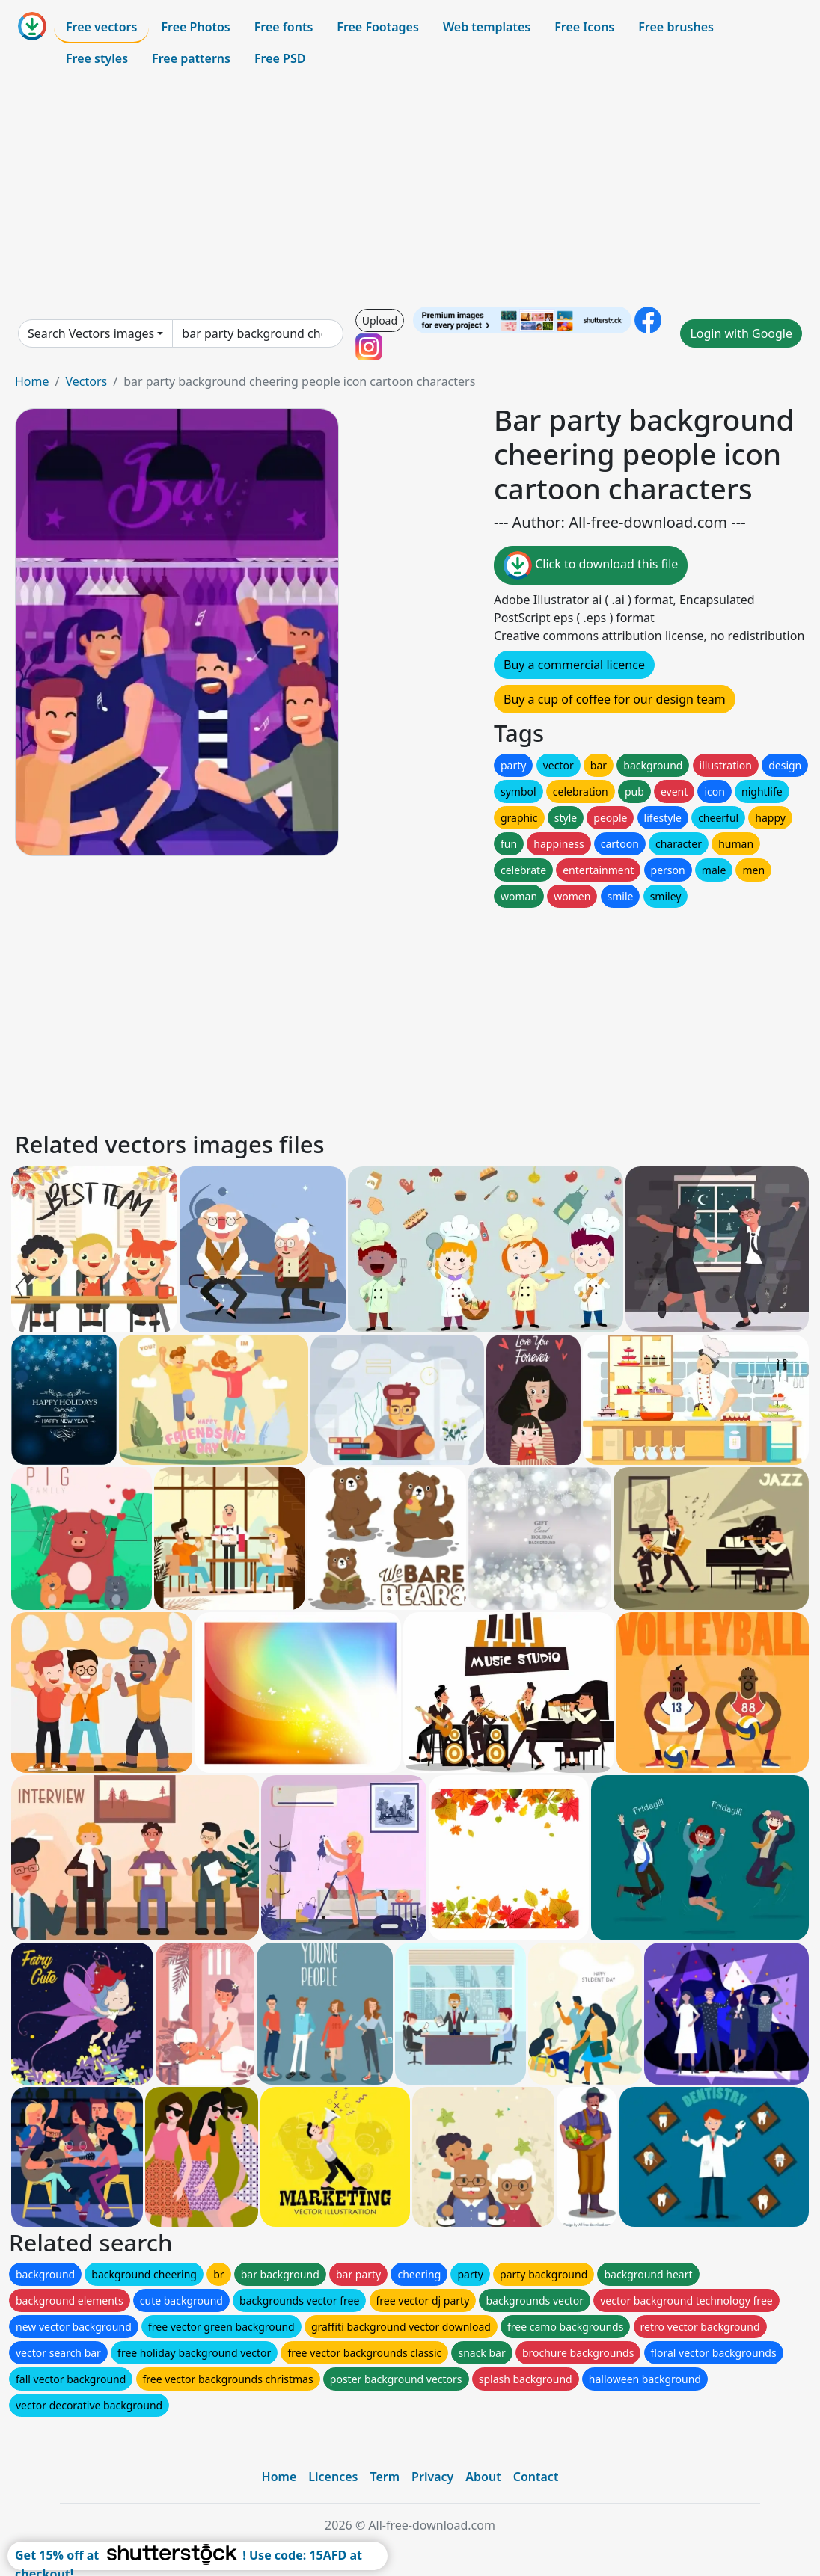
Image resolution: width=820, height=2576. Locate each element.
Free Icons (584, 27)
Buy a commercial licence (574, 665)
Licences (333, 2476)
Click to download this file (591, 565)
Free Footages (378, 27)
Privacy (432, 2476)
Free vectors (101, 27)
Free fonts (283, 27)
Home (32, 381)
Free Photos (195, 27)
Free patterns (191, 58)
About (483, 2476)
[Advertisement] (410, 190)
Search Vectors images (91, 333)
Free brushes (676, 27)
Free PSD (279, 58)
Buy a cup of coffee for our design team (615, 699)
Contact (536, 2476)
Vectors (86, 381)
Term (385, 2476)
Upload (379, 320)
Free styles (97, 58)
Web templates (486, 27)
